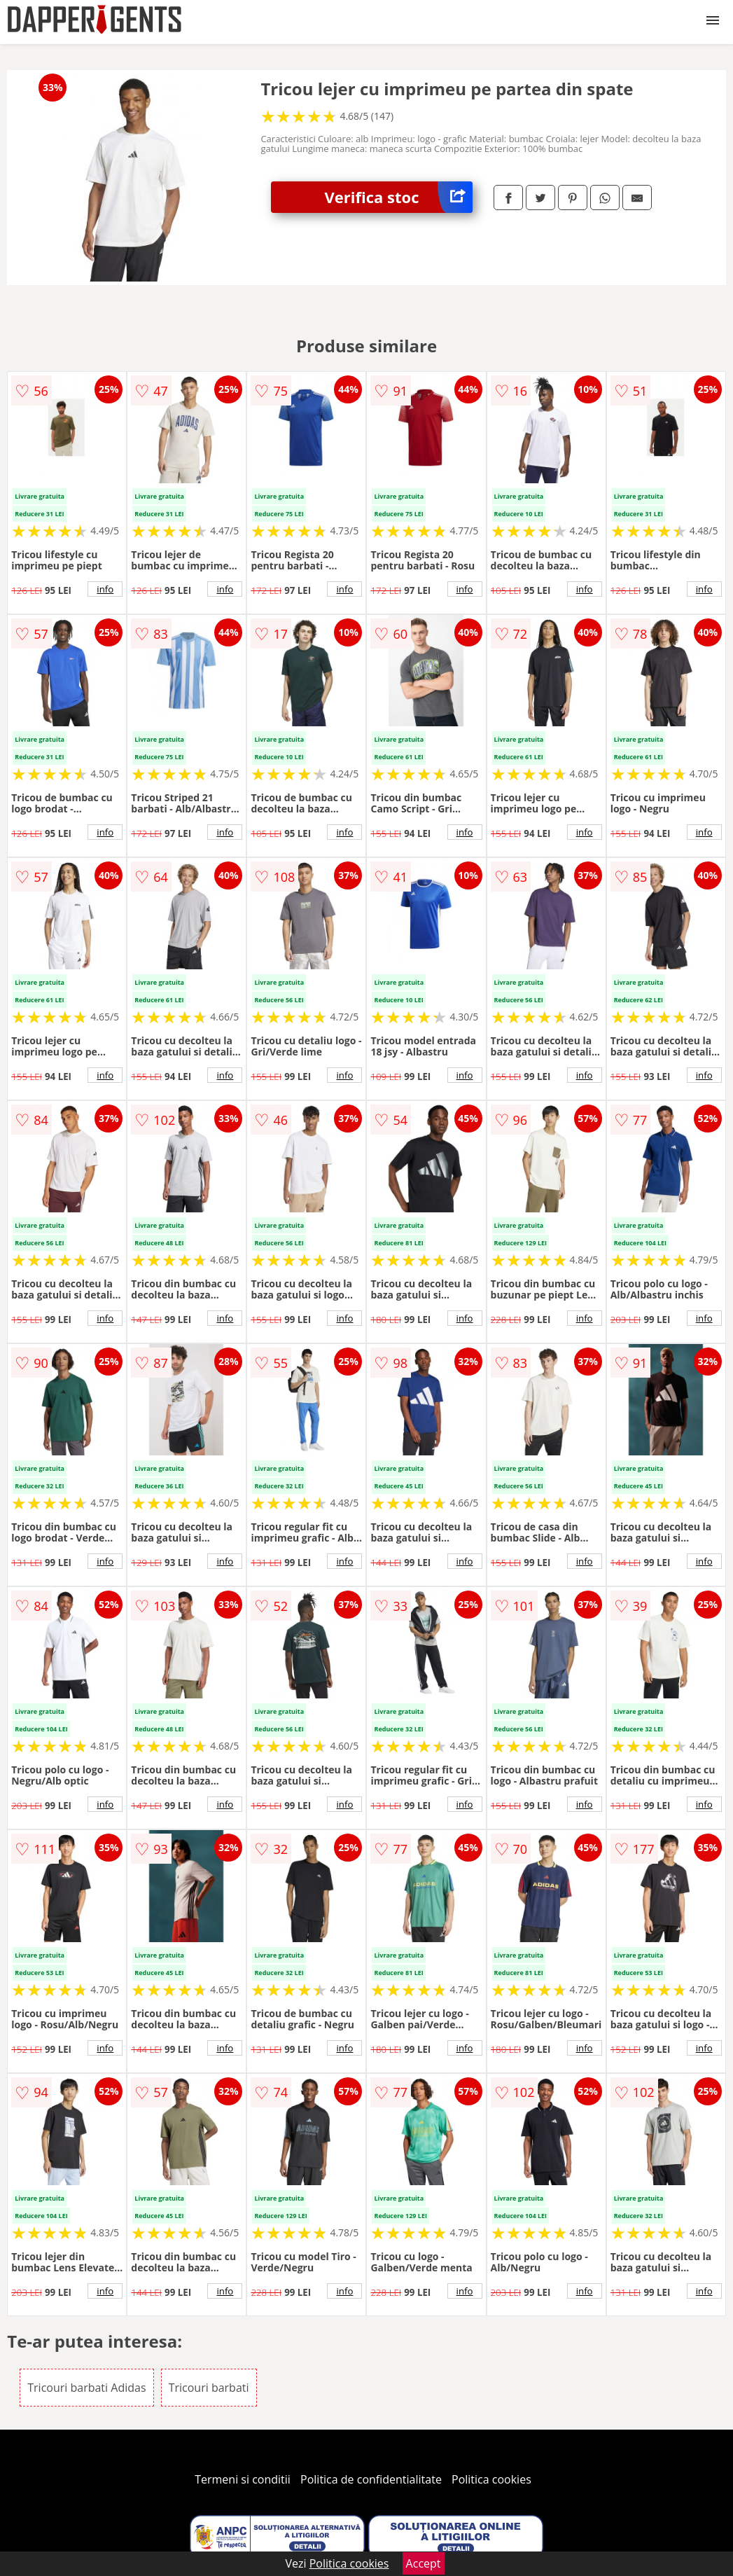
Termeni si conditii (243, 2479)
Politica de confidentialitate (371, 2479)
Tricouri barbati (209, 2387)
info (105, 589)
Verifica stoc (399, 197)
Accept (423, 2563)
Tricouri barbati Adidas (86, 2387)
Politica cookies (491, 2479)
